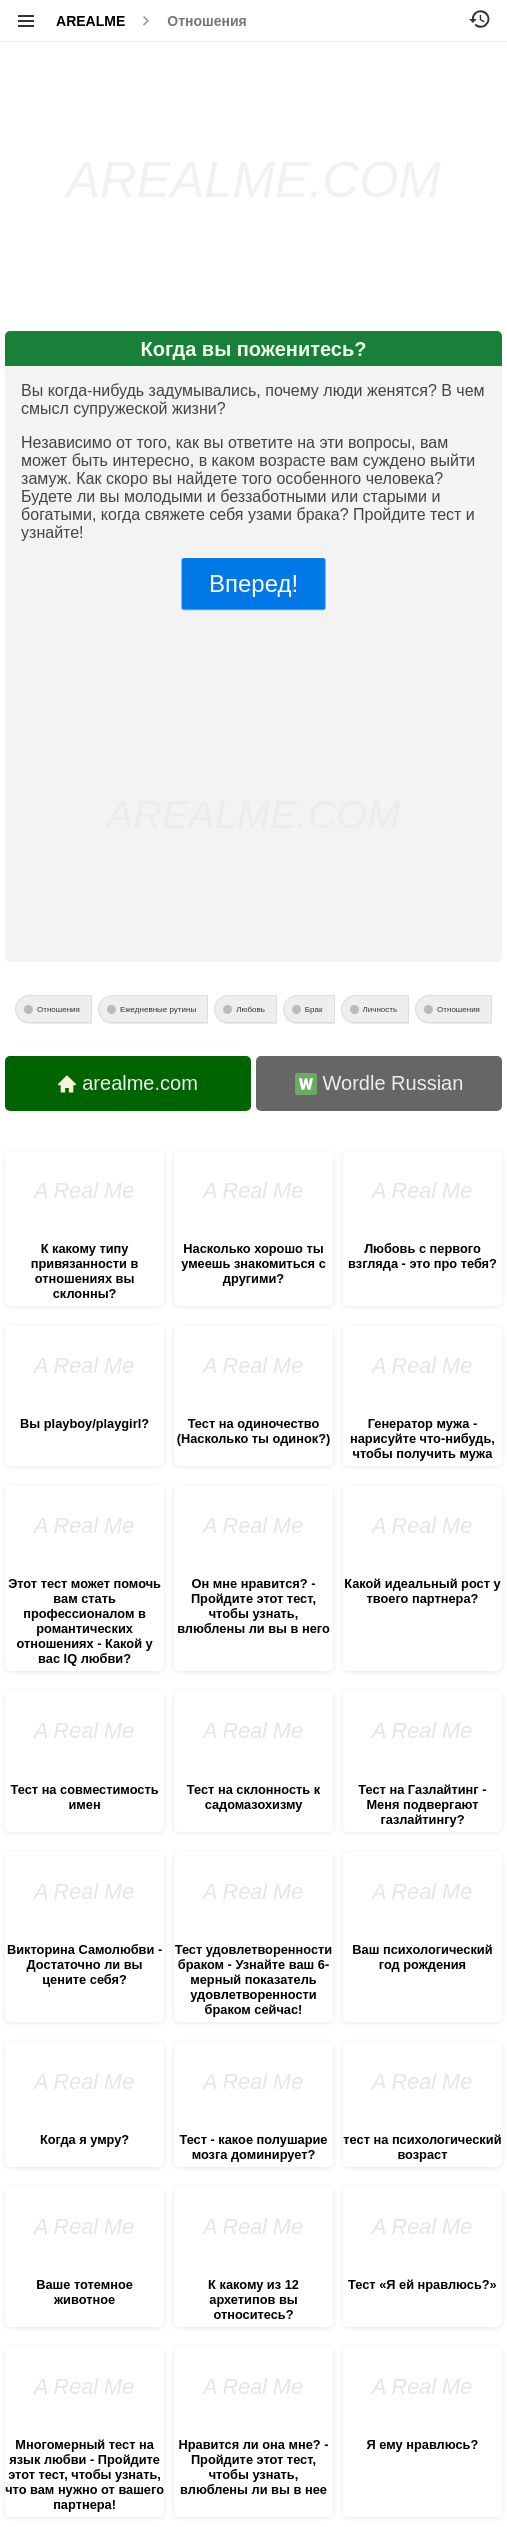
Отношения (206, 21)
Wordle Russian (379, 1083)
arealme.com (128, 1083)
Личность (380, 1009)
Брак (314, 1009)
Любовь (250, 1009)
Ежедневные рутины (158, 1009)
